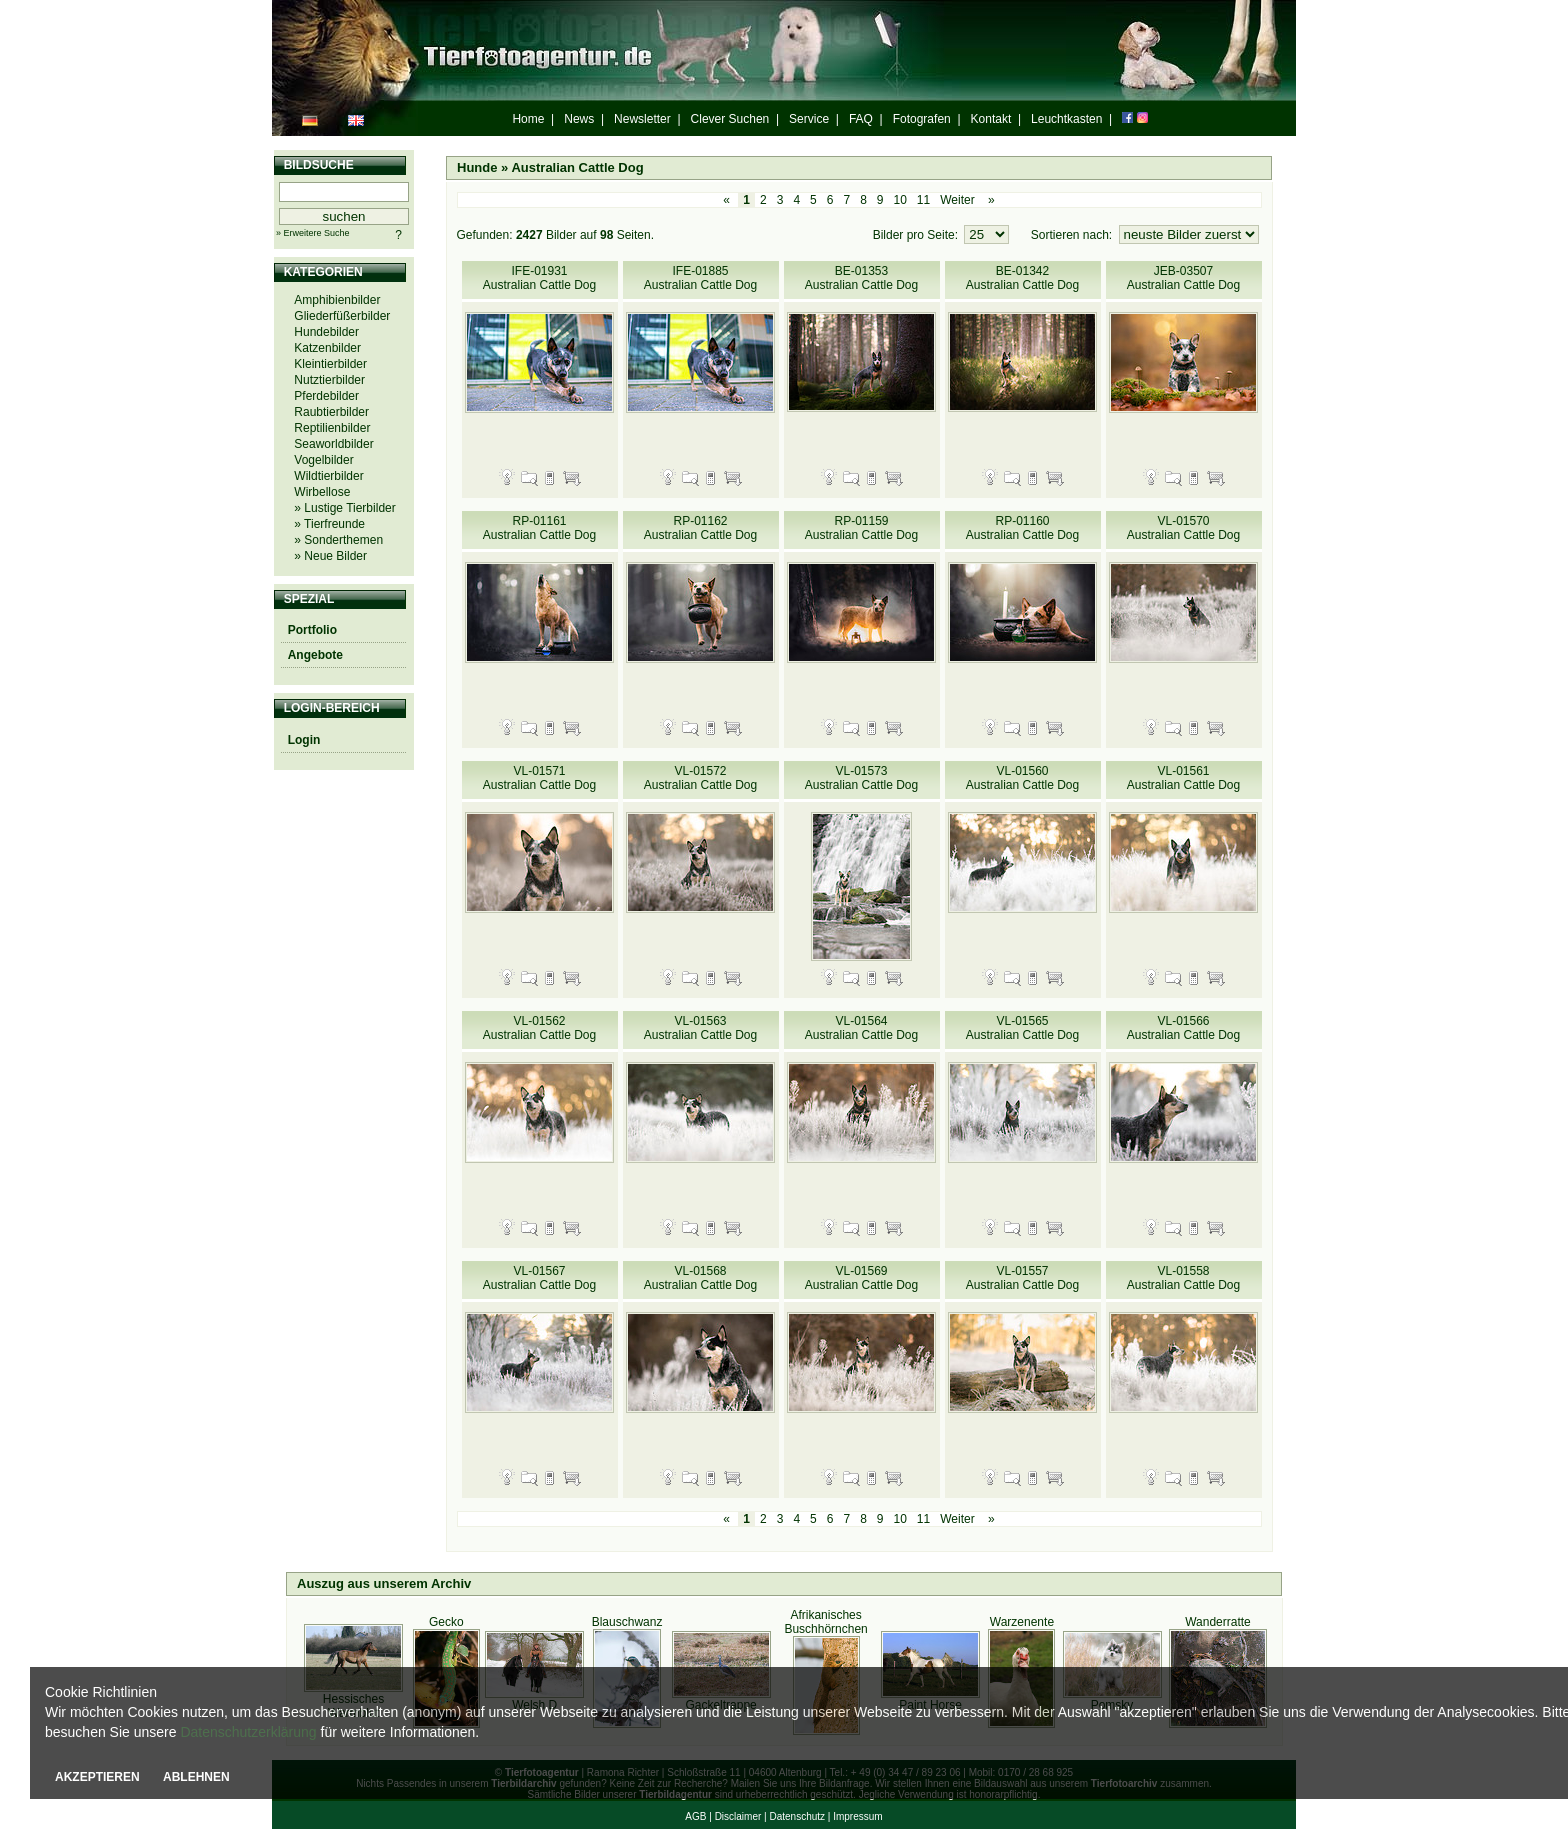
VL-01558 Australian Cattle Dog (1183, 1278)
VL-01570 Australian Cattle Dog (1183, 528)
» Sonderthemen (338, 540)
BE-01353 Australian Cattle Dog (861, 278)
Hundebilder (326, 332)
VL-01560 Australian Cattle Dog (1022, 778)
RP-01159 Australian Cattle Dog (861, 528)
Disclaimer (738, 1816)
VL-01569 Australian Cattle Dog (861, 1278)
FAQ (861, 119)
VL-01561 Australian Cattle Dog (1183, 778)
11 (923, 200)
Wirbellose (322, 492)
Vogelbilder (323, 460)
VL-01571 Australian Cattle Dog (539, 778)
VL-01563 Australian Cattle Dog (700, 1028)
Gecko (446, 1622)
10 (900, 200)
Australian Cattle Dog (577, 167)
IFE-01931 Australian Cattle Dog (539, 278)
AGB (695, 1816)
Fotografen (922, 119)
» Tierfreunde (329, 524)
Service (809, 119)
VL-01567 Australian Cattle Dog (539, 1278)
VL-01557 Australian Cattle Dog (1022, 1278)
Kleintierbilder (330, 364)
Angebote (315, 655)
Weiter (957, 200)
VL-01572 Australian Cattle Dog (700, 778)
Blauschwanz (627, 1622)
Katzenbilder (327, 348)
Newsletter (642, 119)
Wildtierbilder (328, 476)
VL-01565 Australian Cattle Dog (1022, 1028)
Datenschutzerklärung (248, 1732)
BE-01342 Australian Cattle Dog (1022, 278)
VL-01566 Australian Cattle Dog (1183, 1028)
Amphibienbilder (337, 300)
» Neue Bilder (330, 556)
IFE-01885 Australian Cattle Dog (700, 278)
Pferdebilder (326, 396)
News (579, 119)
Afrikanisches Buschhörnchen (825, 1622)
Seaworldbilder (333, 444)
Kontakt (991, 119)
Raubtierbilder (331, 412)
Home (528, 119)
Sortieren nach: (1073, 235)
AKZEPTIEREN (97, 1777)
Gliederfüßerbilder (342, 316)
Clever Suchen (730, 119)
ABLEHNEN (196, 1777)
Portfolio (312, 630)
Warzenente (1022, 1622)
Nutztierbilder (329, 380)
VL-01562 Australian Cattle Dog (539, 1028)
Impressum (857, 1816)
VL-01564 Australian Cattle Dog (861, 1028)
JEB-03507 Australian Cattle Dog (1183, 278)
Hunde (477, 167)
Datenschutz (797, 1816)
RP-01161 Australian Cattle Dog (539, 528)
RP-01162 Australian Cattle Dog (700, 528)
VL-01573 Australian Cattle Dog (861, 778)
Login (304, 740)
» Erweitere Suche (313, 233)
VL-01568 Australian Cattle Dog (700, 1278)
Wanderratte (1218, 1622)
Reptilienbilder (332, 428)
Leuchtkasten (1066, 119)
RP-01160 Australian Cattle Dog (1022, 528)
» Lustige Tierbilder (344, 508)
